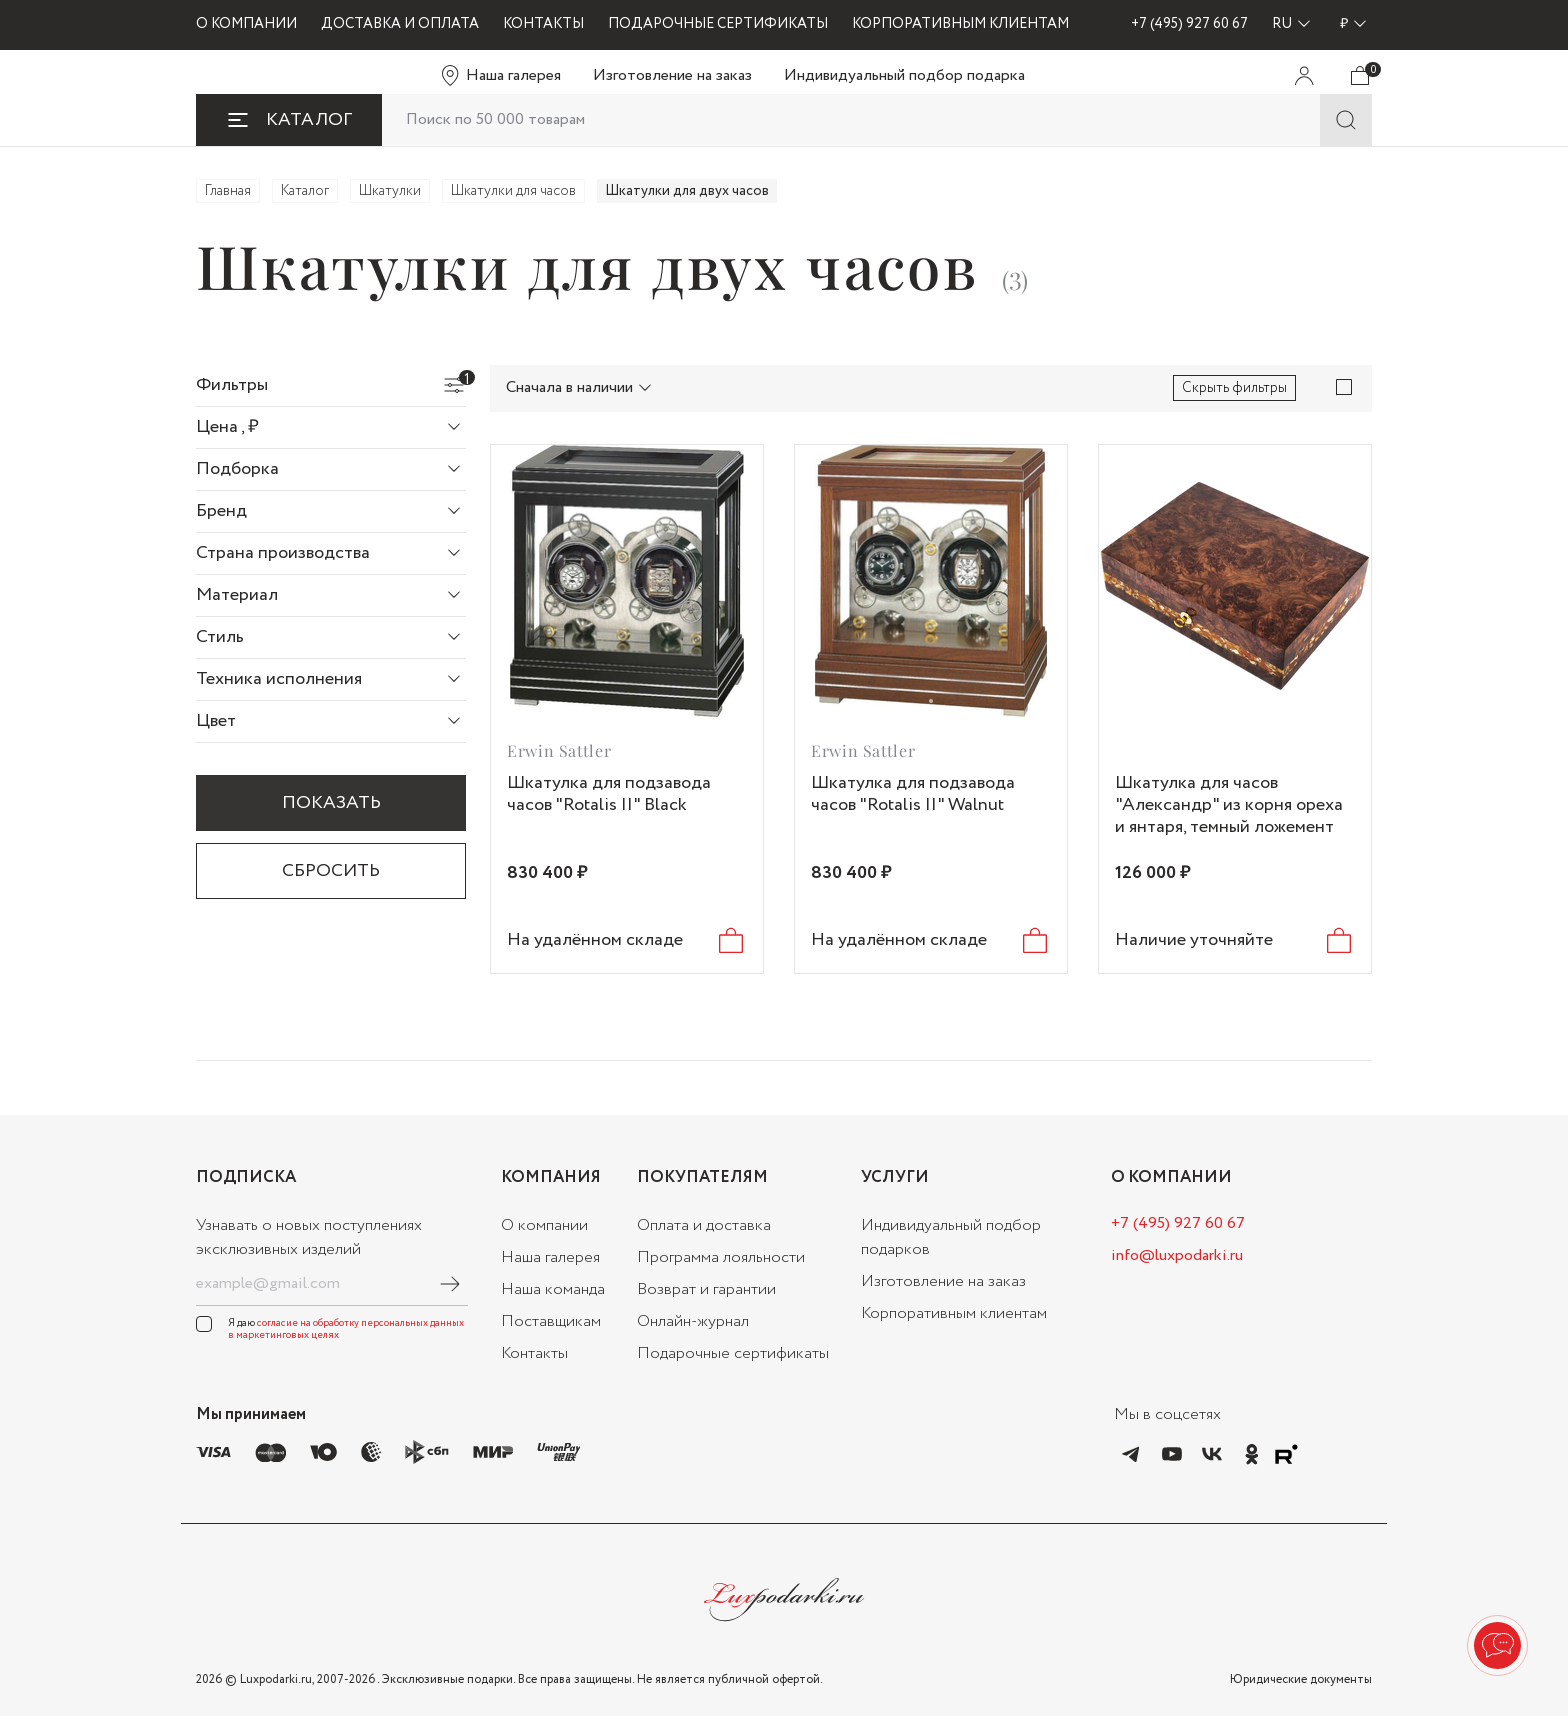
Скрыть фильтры (1234, 388)
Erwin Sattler (559, 750)
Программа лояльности (721, 1257)
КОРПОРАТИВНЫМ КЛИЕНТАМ (960, 24)
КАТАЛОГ (289, 120)
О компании (544, 1225)
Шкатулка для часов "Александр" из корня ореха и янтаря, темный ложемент (1229, 805)
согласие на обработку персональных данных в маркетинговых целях (346, 1329)
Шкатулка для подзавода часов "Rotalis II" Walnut (913, 794)
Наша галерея (513, 76)
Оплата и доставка (704, 1225)
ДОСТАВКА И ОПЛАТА (400, 24)
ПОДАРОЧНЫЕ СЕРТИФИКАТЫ (718, 24)
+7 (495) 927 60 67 (1189, 24)
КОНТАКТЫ (543, 24)
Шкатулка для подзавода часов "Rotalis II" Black (609, 794)
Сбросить (331, 871)
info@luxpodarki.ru (1177, 1255)
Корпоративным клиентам (954, 1313)
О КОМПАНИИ (246, 24)
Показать (351, 810)
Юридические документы (1301, 1679)
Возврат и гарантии (706, 1289)
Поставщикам (551, 1321)
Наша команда (553, 1289)
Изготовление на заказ (672, 76)
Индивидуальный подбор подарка (904, 76)
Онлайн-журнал (693, 1321)
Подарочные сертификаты (733, 1353)
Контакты (534, 1353)
